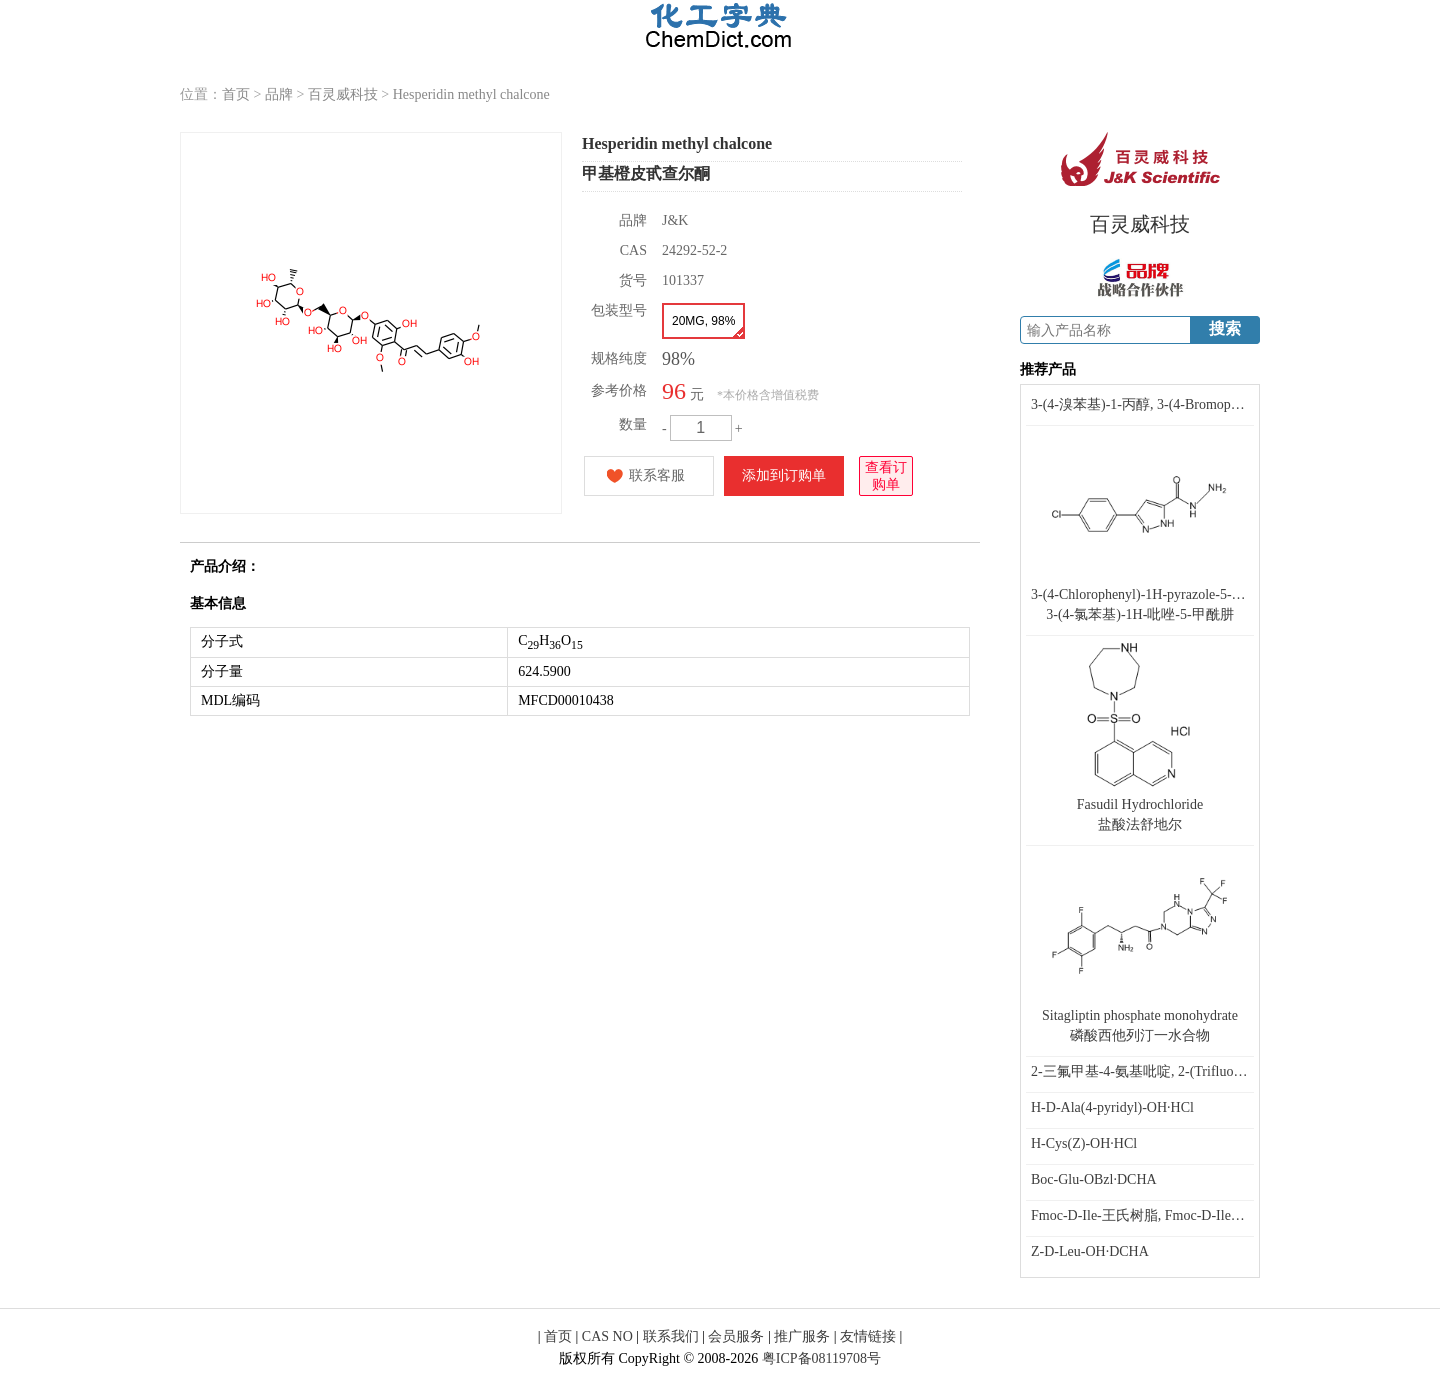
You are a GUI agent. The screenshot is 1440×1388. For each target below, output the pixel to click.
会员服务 (736, 1336)
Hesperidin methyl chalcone (471, 94)
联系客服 (657, 475)
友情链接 (868, 1336)
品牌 (279, 94)
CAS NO (607, 1336)
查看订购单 (886, 474)
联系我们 (671, 1336)
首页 (236, 94)
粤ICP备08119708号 (821, 1358)
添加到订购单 (784, 475)
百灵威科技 (343, 94)
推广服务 (802, 1336)
